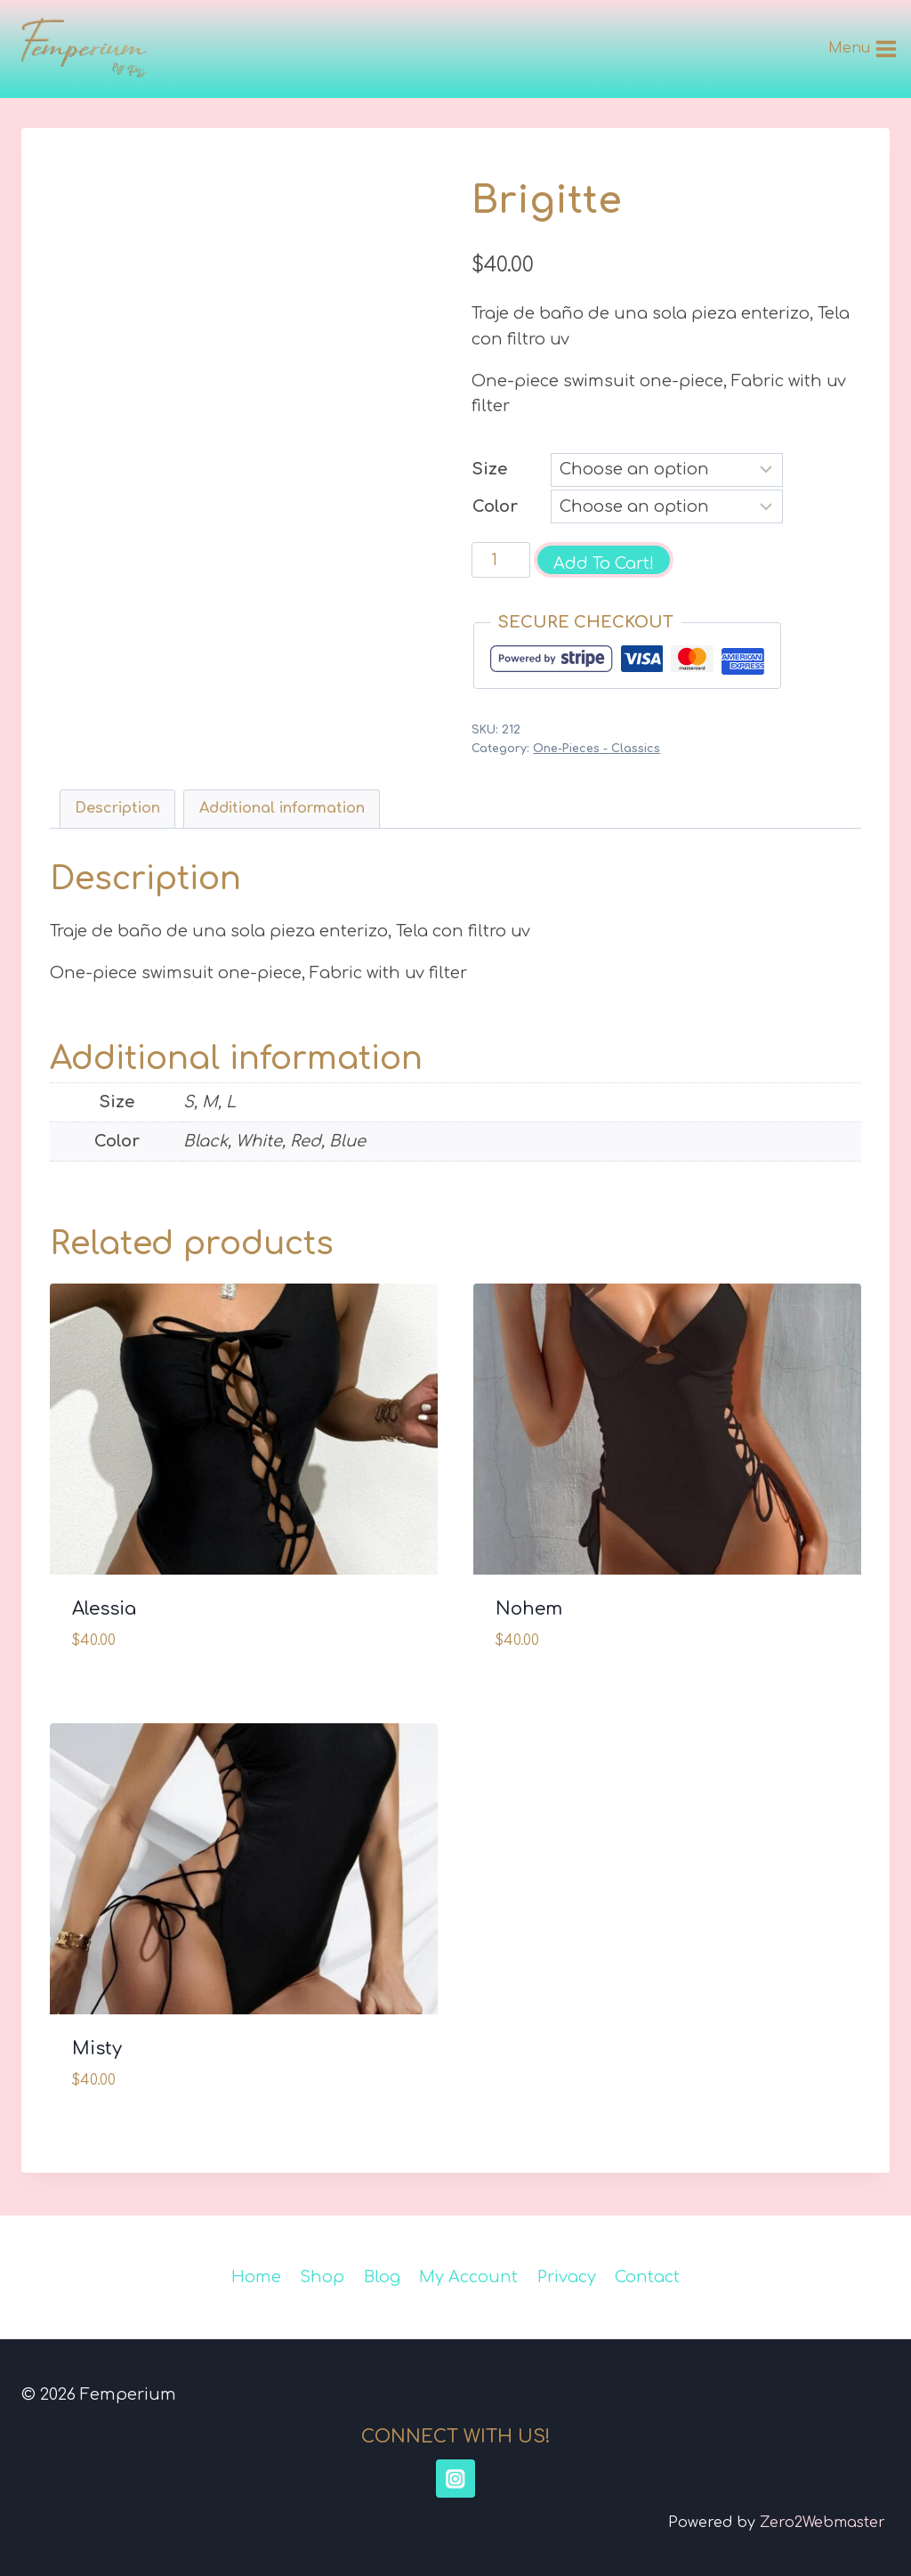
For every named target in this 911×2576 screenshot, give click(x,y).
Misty (97, 2048)
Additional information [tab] (282, 808)
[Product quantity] (500, 560)
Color (495, 506)
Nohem (529, 1609)
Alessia (104, 1609)
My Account (468, 2277)
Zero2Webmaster (822, 2523)
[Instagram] (455, 2478)
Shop (322, 2277)
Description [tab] (117, 808)
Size (489, 469)
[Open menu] (863, 49)
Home (256, 2277)
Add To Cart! (603, 563)
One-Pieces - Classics (596, 748)
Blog (382, 2277)
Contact (647, 2277)
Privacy (566, 2277)
